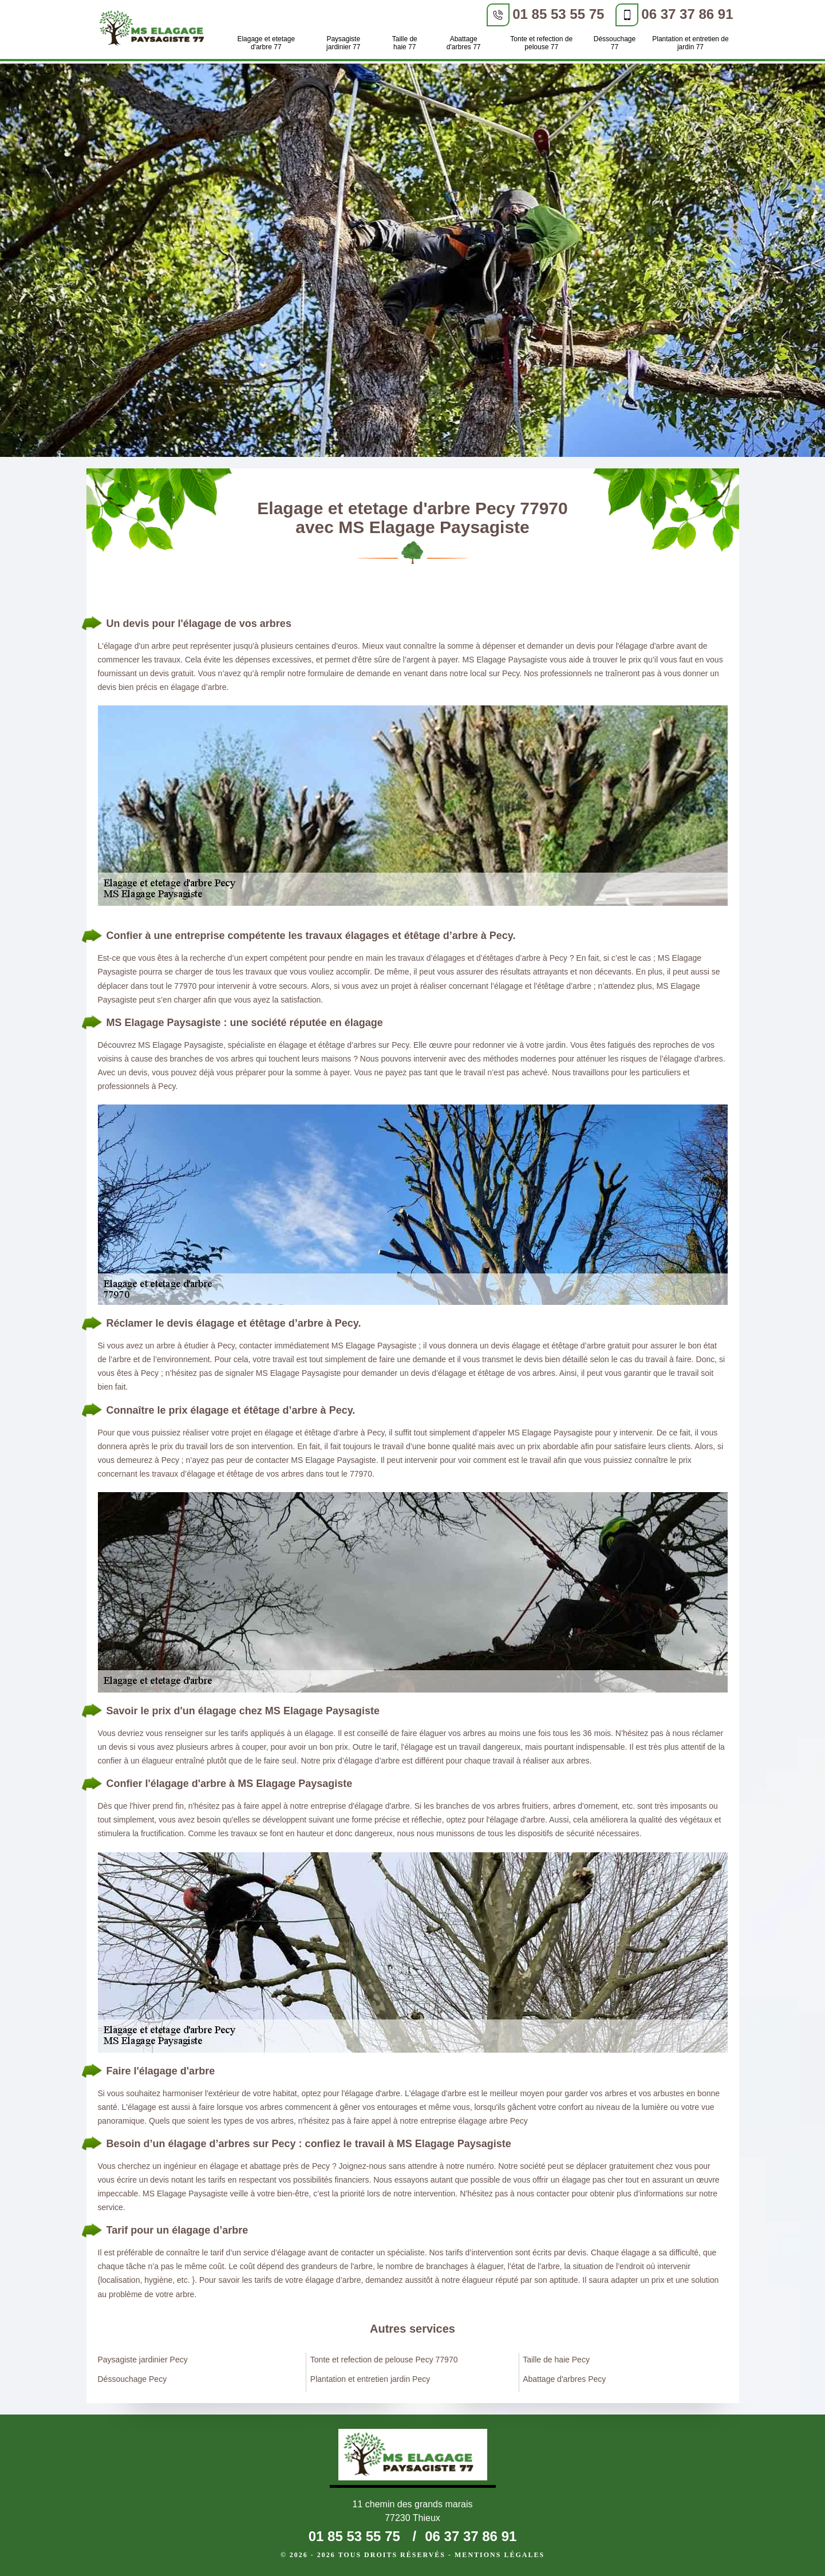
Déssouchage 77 (614, 43)
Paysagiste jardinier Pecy (143, 2359)
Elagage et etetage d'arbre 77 (266, 43)
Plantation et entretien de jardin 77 (690, 43)
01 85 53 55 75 (558, 14)
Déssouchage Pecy (132, 2379)
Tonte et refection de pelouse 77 (541, 43)
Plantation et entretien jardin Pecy (370, 2379)
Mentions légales (499, 2555)
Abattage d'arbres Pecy (564, 2379)
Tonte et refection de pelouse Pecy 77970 (384, 2359)
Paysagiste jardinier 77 (343, 43)
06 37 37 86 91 (687, 14)
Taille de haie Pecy (556, 2359)
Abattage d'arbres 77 (464, 43)
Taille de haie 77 (404, 43)
